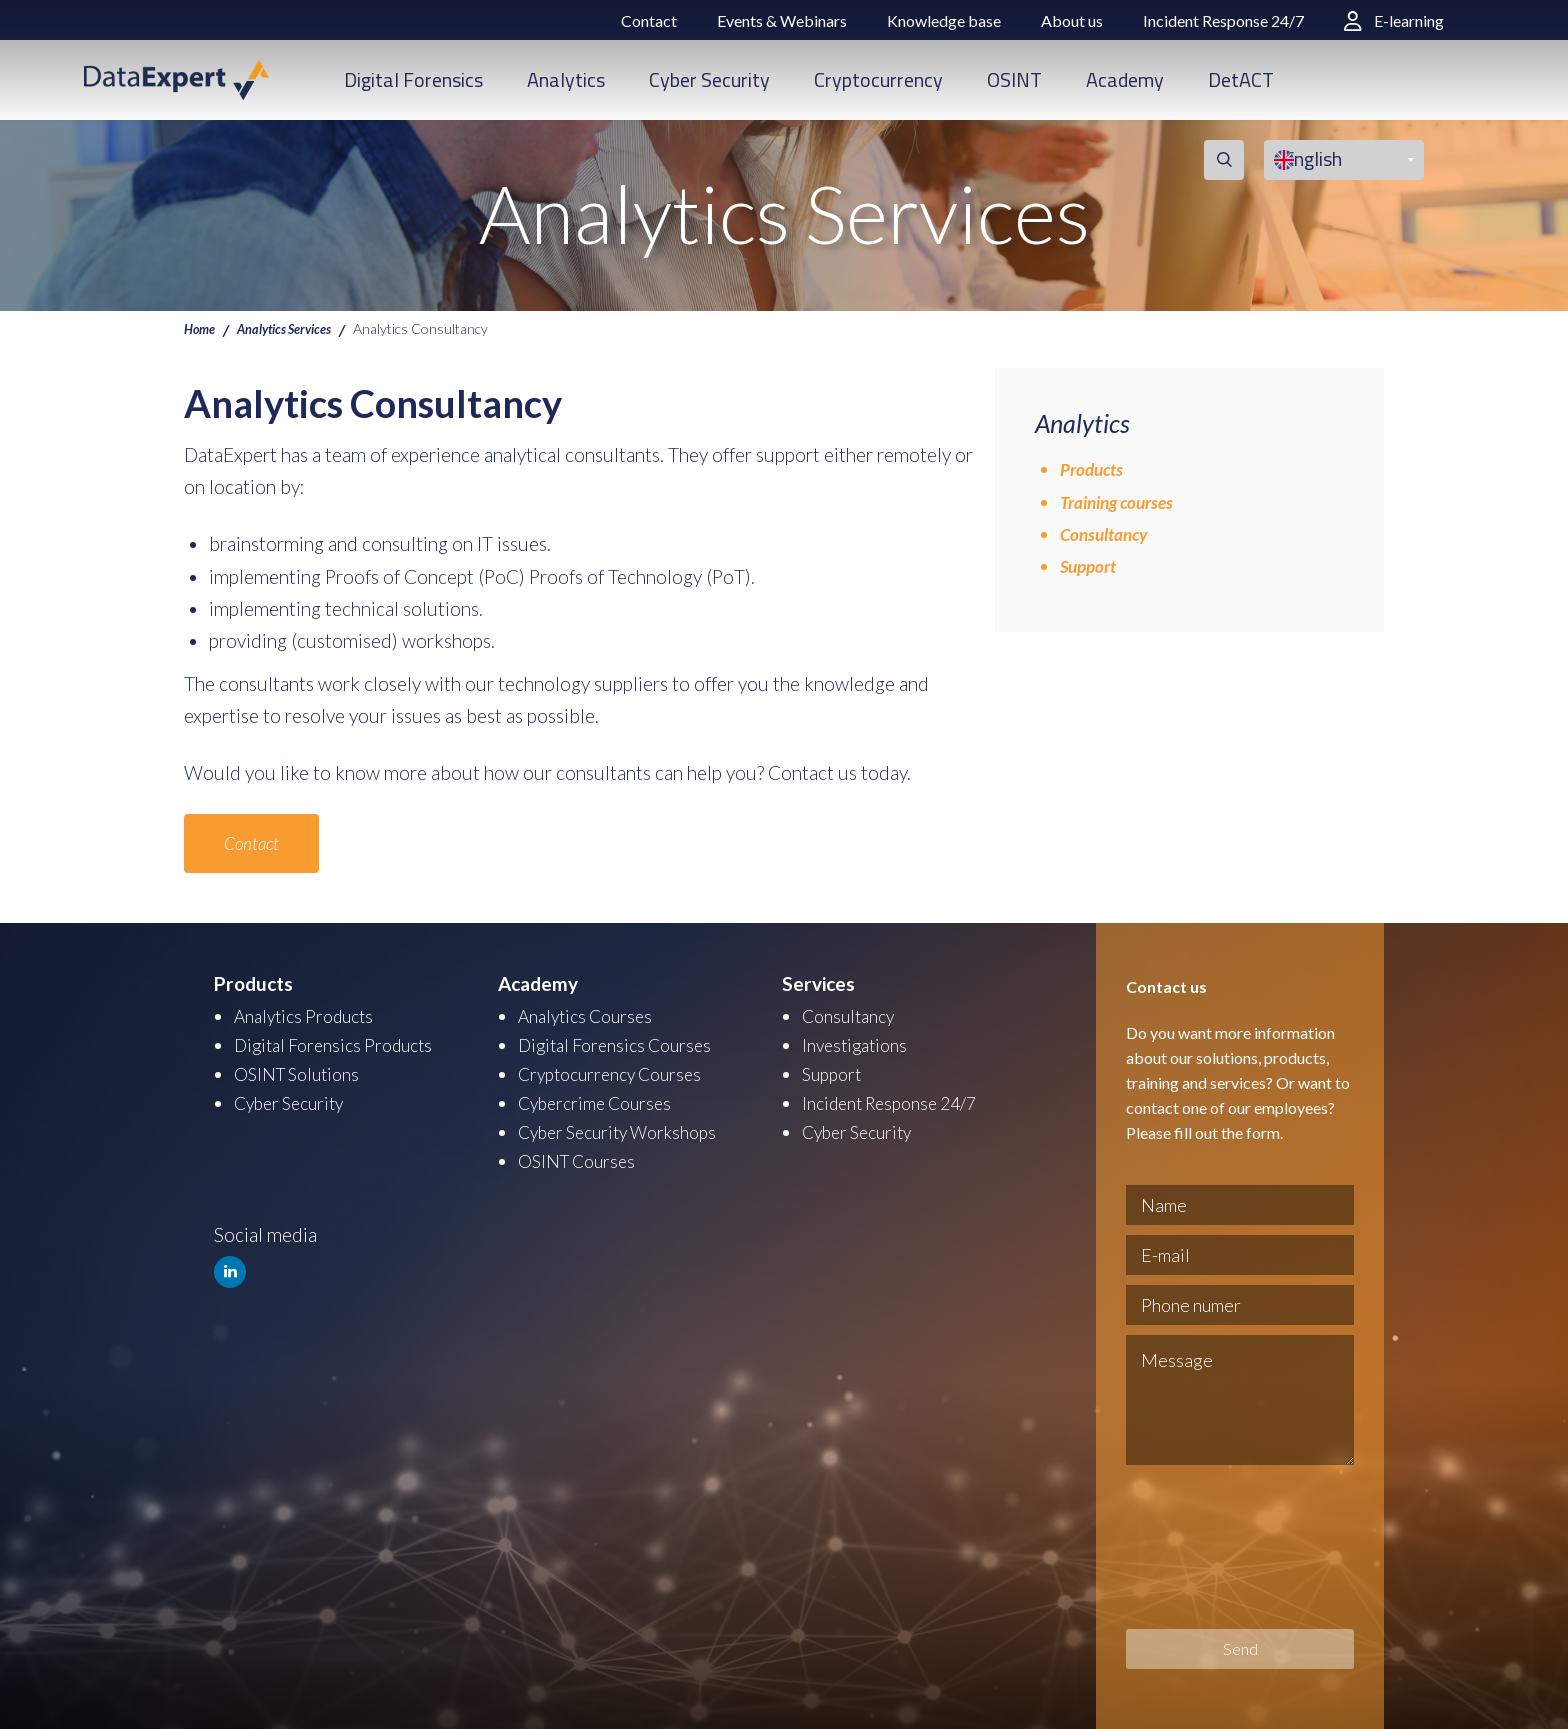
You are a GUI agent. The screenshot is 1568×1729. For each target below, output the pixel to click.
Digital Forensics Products (342, 1043)
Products (1095, 468)
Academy (1125, 79)
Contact (649, 20)
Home (201, 328)
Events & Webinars (782, 20)
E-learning (1394, 20)
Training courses (1123, 501)
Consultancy (1108, 533)
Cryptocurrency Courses (618, 1071)
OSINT (1014, 79)
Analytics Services (295, 328)
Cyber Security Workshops (628, 1127)
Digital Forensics (413, 79)
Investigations (859, 1043)
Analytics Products (310, 1015)
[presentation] (1208, 1547)
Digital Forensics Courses (622, 1043)
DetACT (1241, 79)
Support (1091, 565)
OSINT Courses (581, 1155)
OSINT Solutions (302, 1071)
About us (1072, 20)
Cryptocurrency (878, 79)
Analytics (566, 79)
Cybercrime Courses (602, 1099)
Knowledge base (944, 20)
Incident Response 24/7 (1223, 20)
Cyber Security (709, 79)
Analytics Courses (591, 1015)
